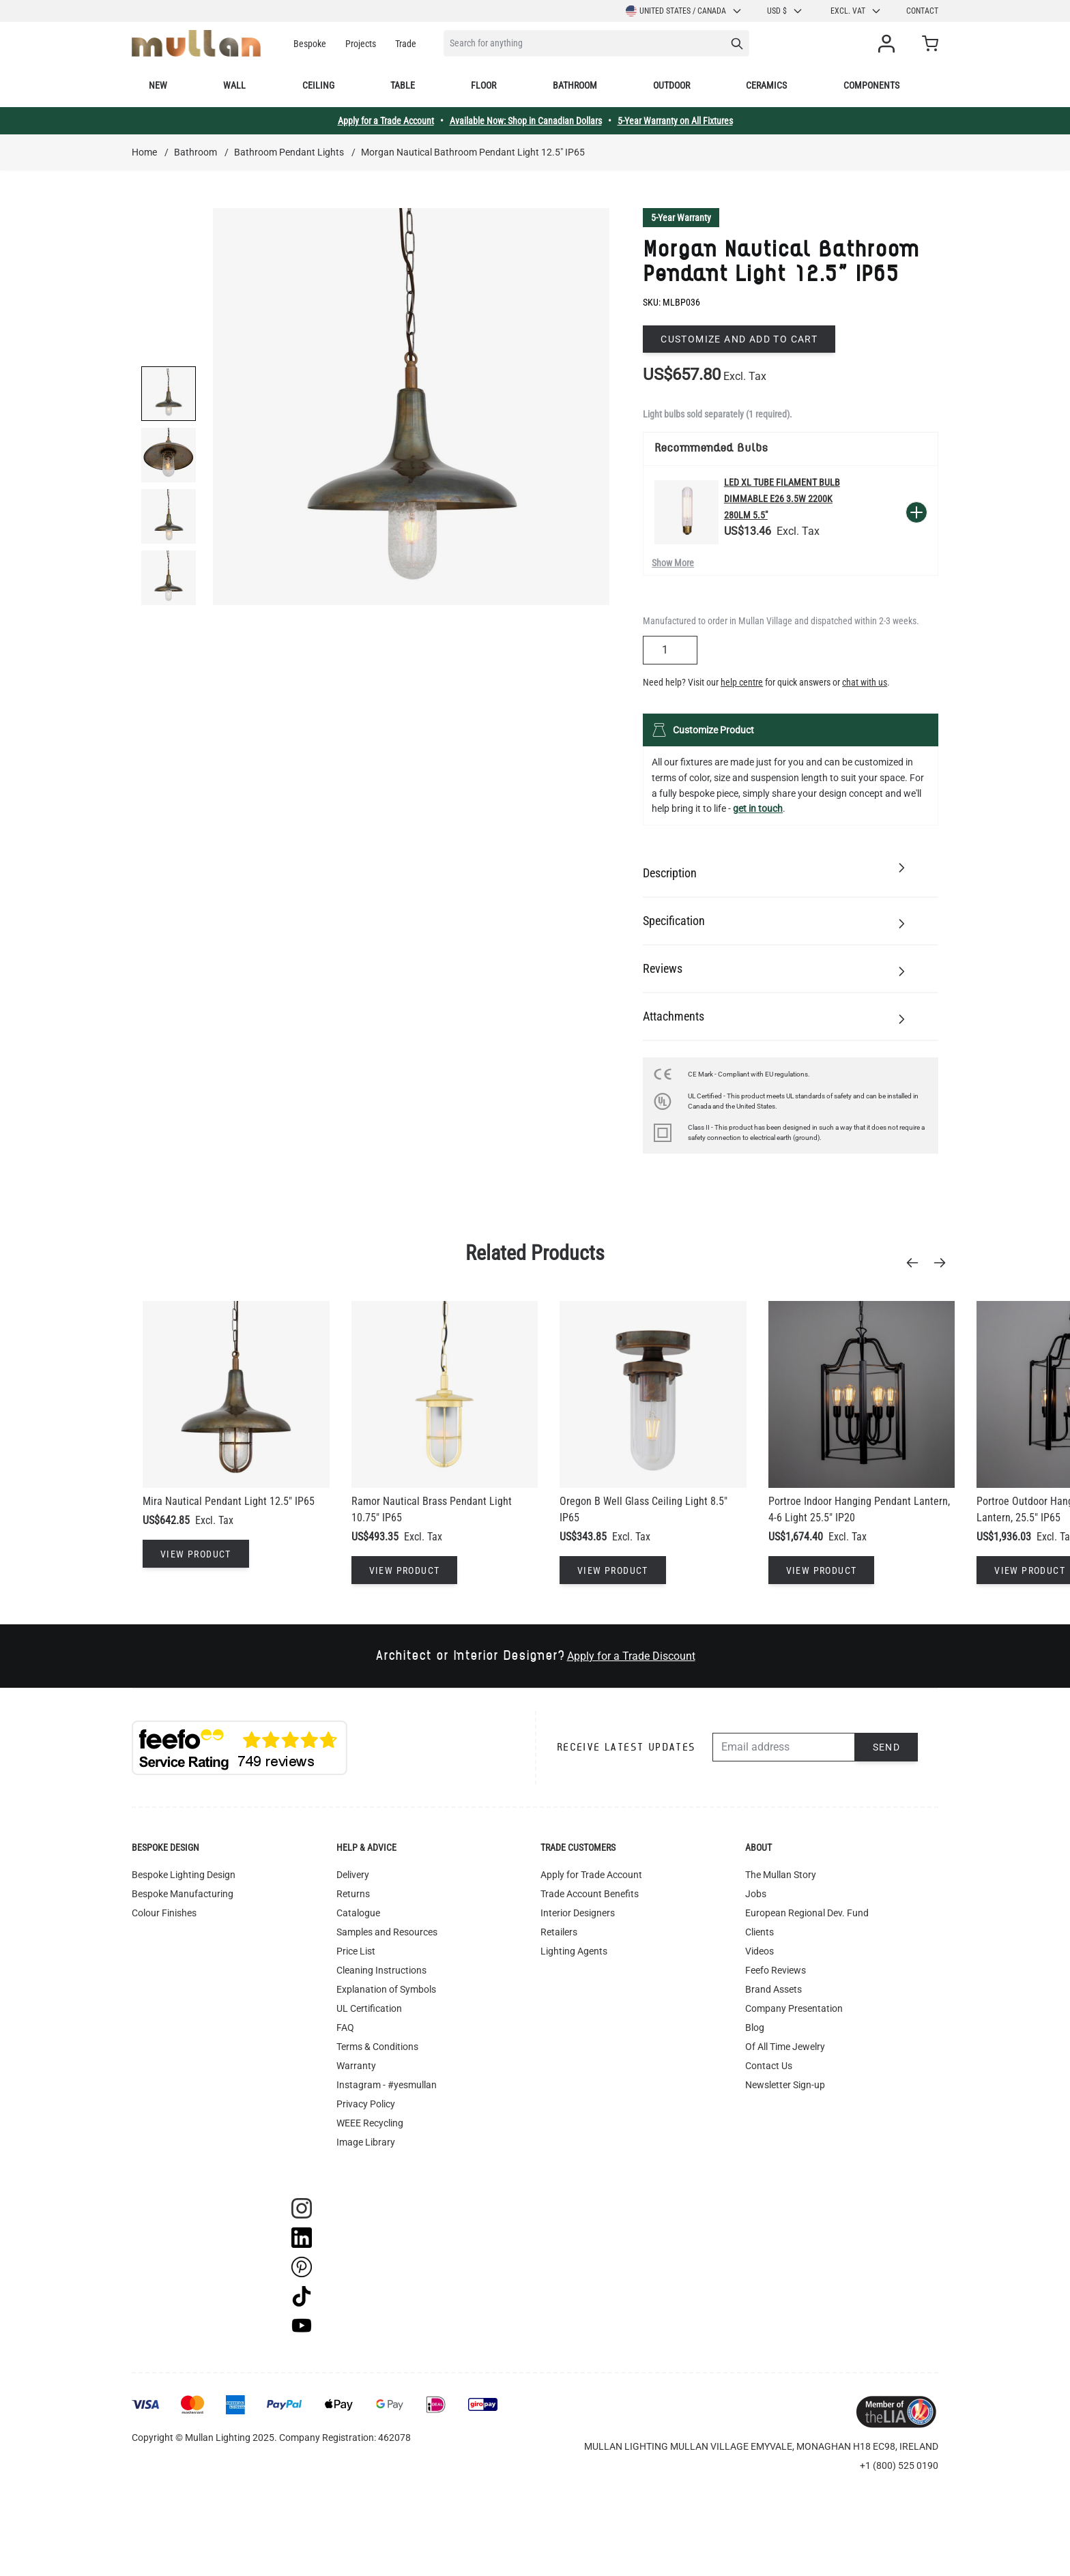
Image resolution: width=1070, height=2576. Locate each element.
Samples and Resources (386, 1932)
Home (144, 152)
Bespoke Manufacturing (182, 1893)
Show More (673, 562)
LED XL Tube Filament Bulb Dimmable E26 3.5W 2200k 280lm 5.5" (782, 499)
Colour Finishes (164, 1912)
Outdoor (671, 85)
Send (887, 1747)
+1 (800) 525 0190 (899, 2465)
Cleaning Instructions (381, 1970)
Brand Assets (773, 1989)
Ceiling (318, 85)
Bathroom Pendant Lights (289, 152)
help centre (742, 682)
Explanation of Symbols (386, 1989)
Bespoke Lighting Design (183, 1874)
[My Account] (889, 44)
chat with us (864, 682)
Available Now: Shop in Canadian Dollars (526, 120)
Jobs (755, 1893)
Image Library (365, 2142)
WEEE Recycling (369, 2123)
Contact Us (768, 2065)
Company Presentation (794, 2008)
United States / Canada (684, 10)
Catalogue (358, 1912)
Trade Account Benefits (589, 1893)
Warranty (356, 2065)
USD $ (785, 10)
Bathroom (575, 85)
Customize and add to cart (739, 339)
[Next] (944, 1263)
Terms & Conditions (377, 2046)
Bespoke (309, 43)
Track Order (361, 2161)
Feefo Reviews (775, 1970)
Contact (922, 11)
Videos (759, 1951)
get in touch (758, 808)
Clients (759, 1932)
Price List (355, 1951)
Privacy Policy (365, 2103)
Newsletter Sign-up (785, 2084)
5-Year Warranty (681, 217)
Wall (234, 85)
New (158, 85)
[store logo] (196, 43)
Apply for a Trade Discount (631, 1656)
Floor (483, 85)
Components (871, 85)
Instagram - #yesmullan (386, 2084)
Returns (353, 1893)
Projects (360, 43)
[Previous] (916, 1263)
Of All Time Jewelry (785, 2046)
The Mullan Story (780, 1874)
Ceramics (766, 85)
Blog (754, 2027)
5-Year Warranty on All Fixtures (675, 120)
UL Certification (369, 2008)
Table (402, 85)
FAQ (345, 2027)
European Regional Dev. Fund (807, 1912)
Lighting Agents (573, 1951)
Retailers (558, 1932)
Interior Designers (577, 1912)
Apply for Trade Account (591, 1874)
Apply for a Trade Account (386, 120)
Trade (405, 43)
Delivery (352, 1874)
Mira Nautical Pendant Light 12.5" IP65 (229, 1501)
